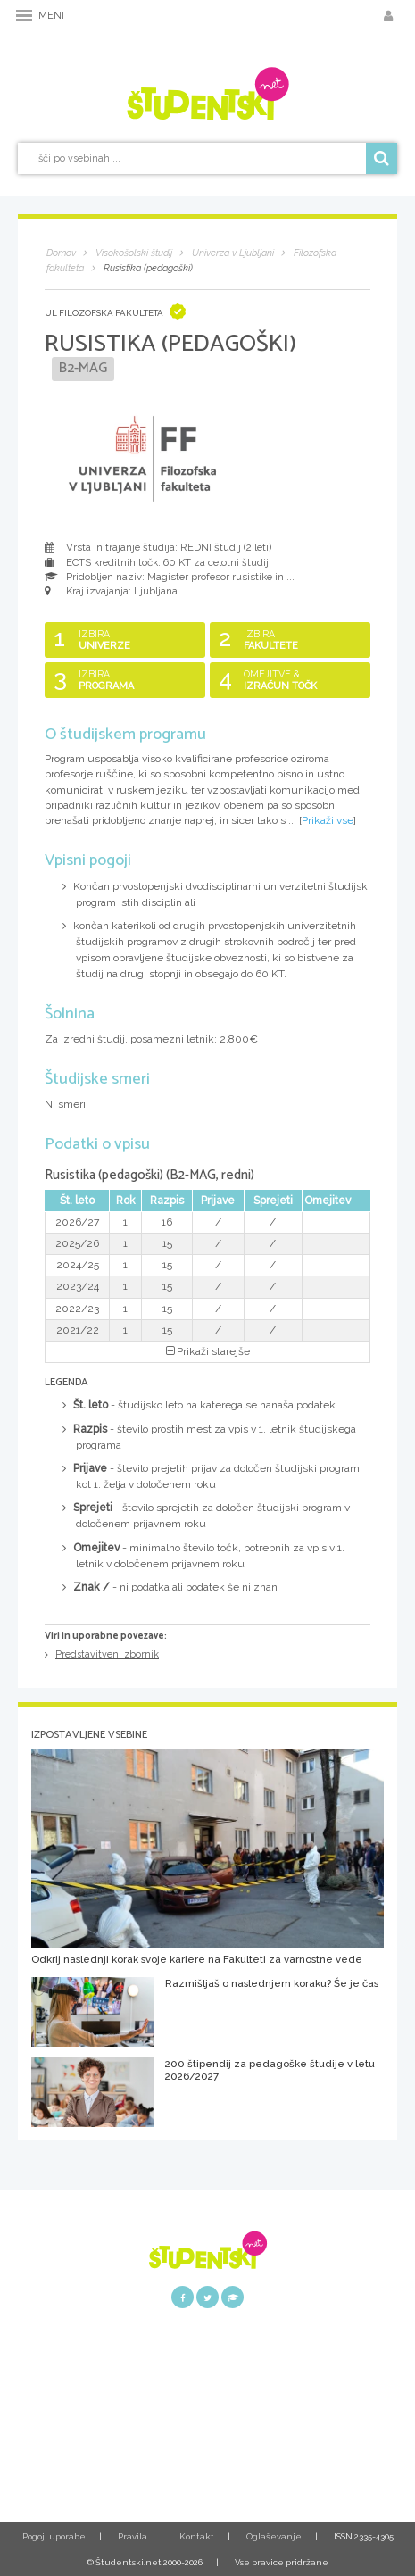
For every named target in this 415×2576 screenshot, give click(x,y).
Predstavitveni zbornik (107, 1654)
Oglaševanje (274, 2536)
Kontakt (196, 2536)
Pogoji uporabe (54, 2536)
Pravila (132, 2536)
